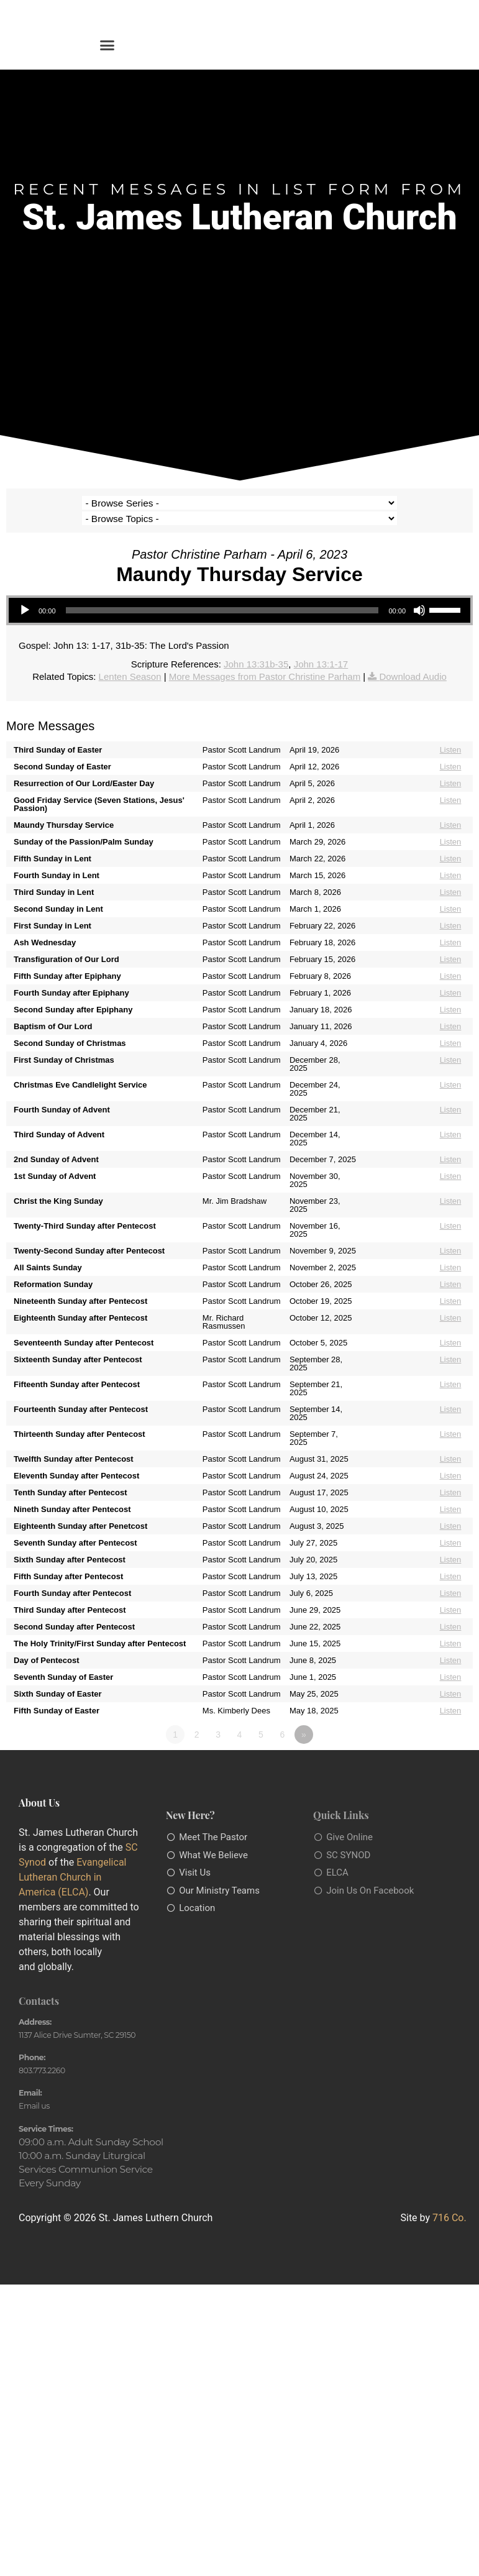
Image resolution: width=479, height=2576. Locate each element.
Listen (451, 734)
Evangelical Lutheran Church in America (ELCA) (72, 1861)
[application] (239, 594)
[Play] (25, 595)
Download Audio (412, 661)
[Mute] (419, 595)
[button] (107, 45)
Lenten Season (130, 661)
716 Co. (449, 2203)
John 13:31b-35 (256, 648)
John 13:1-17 (321, 648)
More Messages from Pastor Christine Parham (264, 661)
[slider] (222, 595)
